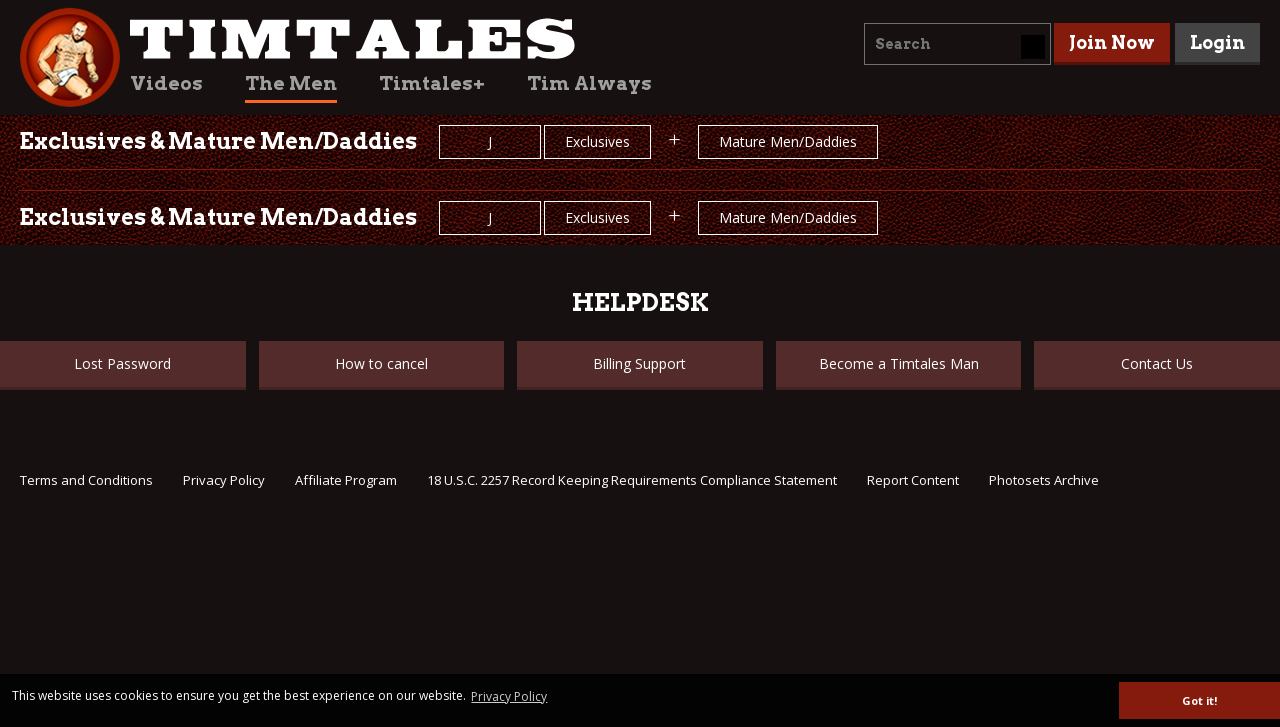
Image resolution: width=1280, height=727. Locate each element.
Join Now (1112, 42)
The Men (291, 83)
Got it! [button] (1199, 700)
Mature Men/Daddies (788, 141)
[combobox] (957, 44)
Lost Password (122, 363)
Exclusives (597, 141)
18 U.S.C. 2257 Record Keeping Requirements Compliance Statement (632, 480)
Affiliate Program (346, 480)
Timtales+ (432, 83)
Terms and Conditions (86, 480)
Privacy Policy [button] (509, 696)
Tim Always (589, 83)
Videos (166, 83)
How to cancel (381, 363)
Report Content (913, 480)
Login (1217, 42)
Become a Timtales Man (899, 363)
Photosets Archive (1044, 480)
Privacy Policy (224, 480)
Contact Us (1157, 363)
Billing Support (639, 363)
